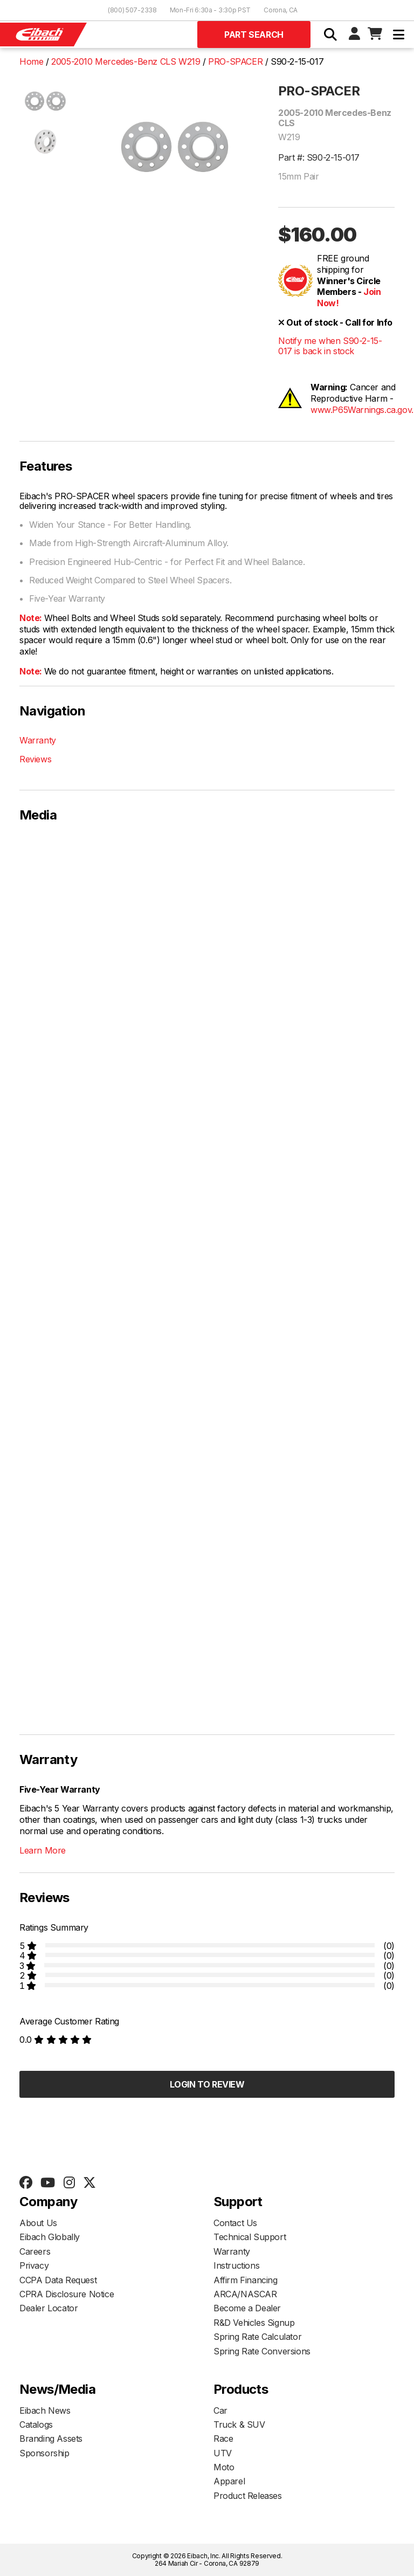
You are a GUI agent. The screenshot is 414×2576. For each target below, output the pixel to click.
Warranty (37, 740)
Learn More (42, 1850)
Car (220, 2410)
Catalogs (36, 2424)
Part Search (254, 34)
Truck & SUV (239, 2424)
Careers (34, 2251)
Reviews (35, 759)
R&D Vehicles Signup (253, 2322)
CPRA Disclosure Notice (66, 2294)
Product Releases (247, 2496)
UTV (222, 2453)
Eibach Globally (49, 2237)
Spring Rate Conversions (261, 2351)
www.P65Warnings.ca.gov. (361, 409)
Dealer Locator (48, 2308)
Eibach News (45, 2410)
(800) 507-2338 (132, 10)
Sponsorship (44, 2453)
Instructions (236, 2265)
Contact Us (235, 2223)
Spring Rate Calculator (257, 2336)
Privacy (34, 2265)
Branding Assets (50, 2438)
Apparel (229, 2481)
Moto (223, 2467)
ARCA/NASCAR (245, 2294)
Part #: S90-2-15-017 (319, 157)
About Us (38, 2223)
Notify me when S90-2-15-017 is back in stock (330, 346)
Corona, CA (281, 10)
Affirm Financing (245, 2280)
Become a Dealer (247, 2308)
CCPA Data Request (57, 2280)
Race (223, 2438)
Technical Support (249, 2237)
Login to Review (207, 2084)
